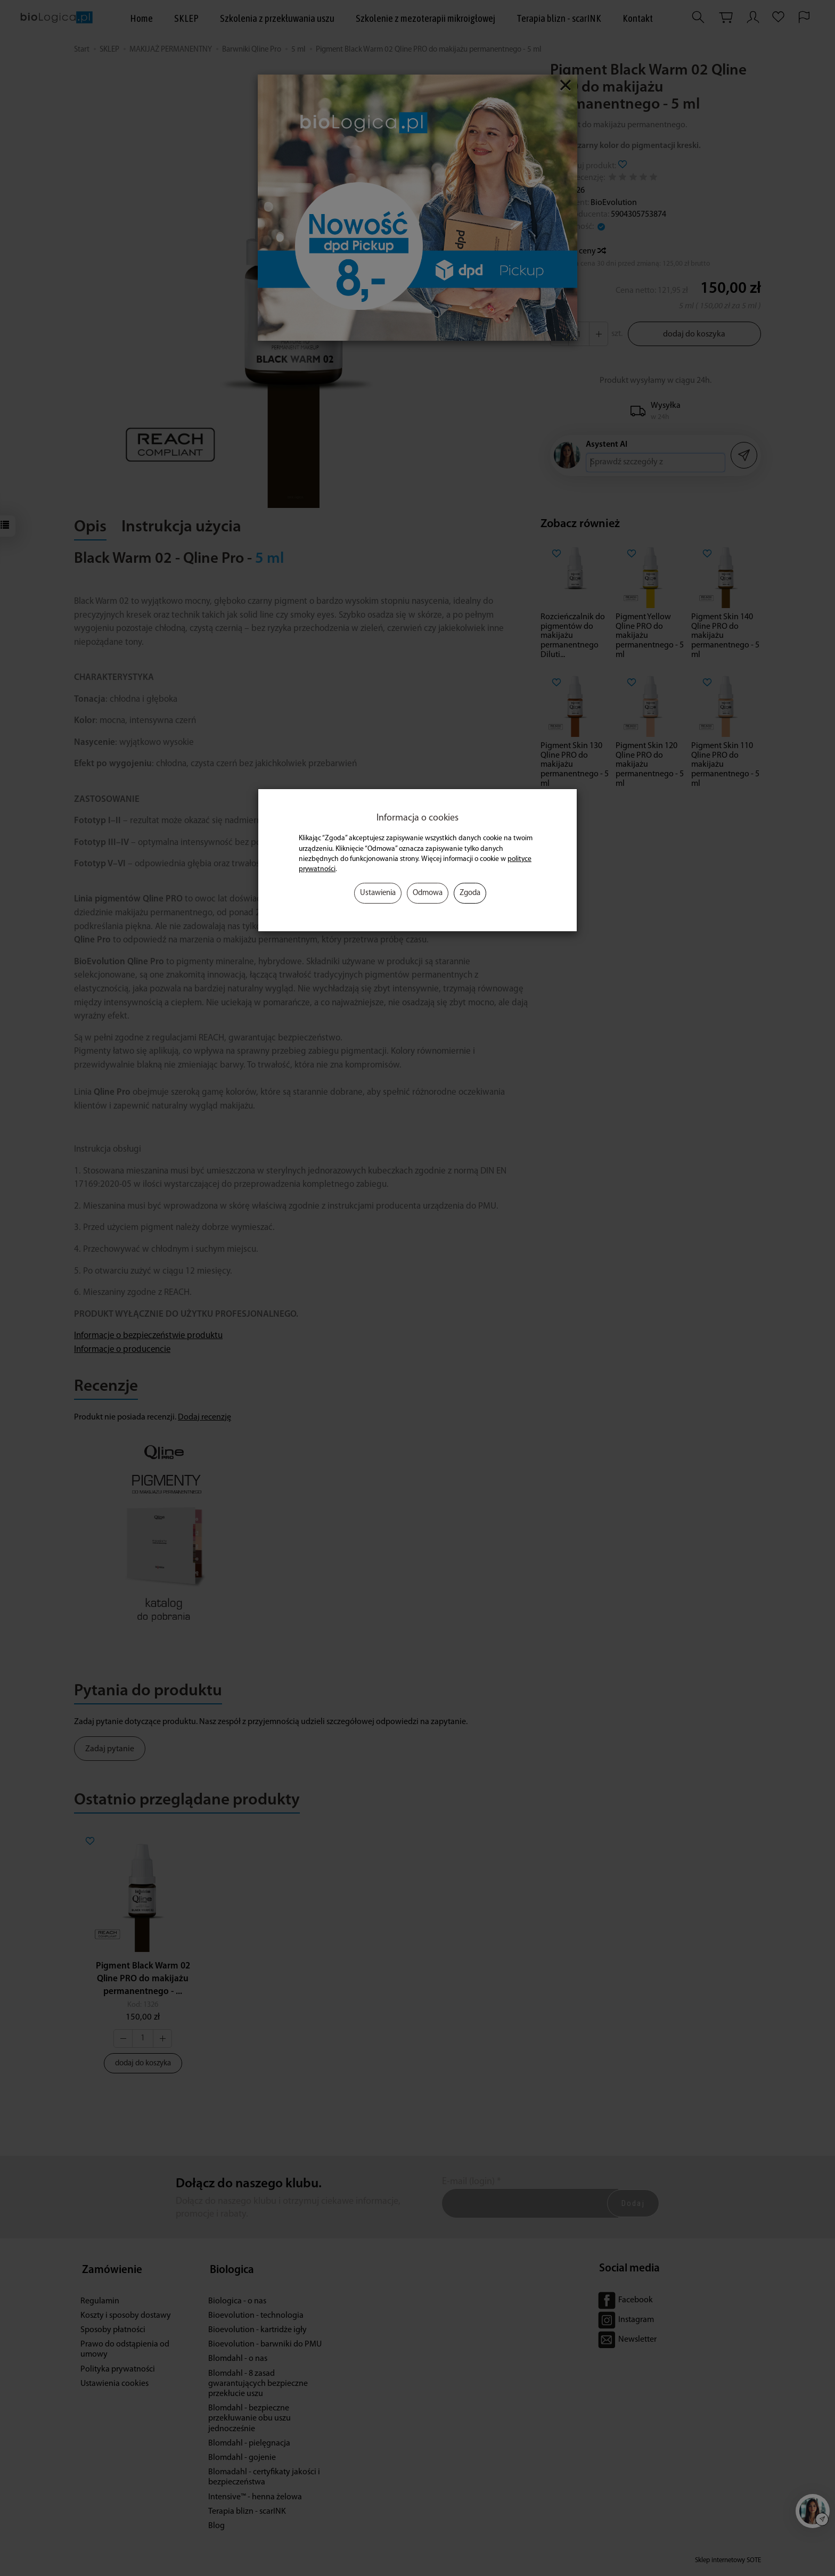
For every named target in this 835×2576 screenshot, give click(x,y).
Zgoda (470, 893)
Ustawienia (378, 893)
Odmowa (428, 893)
